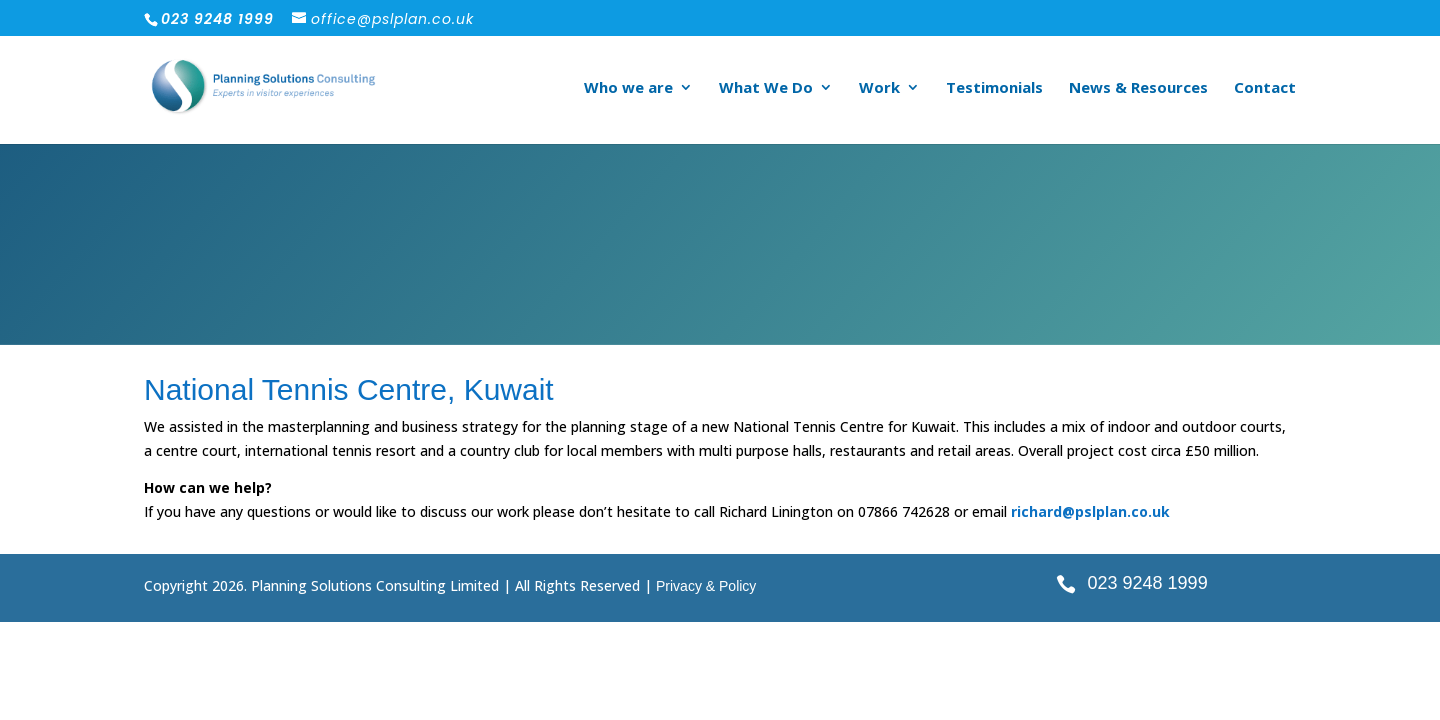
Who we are (628, 88)
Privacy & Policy (706, 586)
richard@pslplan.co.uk (1090, 511)
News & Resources (1138, 88)
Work (879, 88)
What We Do (766, 88)
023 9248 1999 (1148, 583)
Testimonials (994, 88)
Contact (1265, 88)
